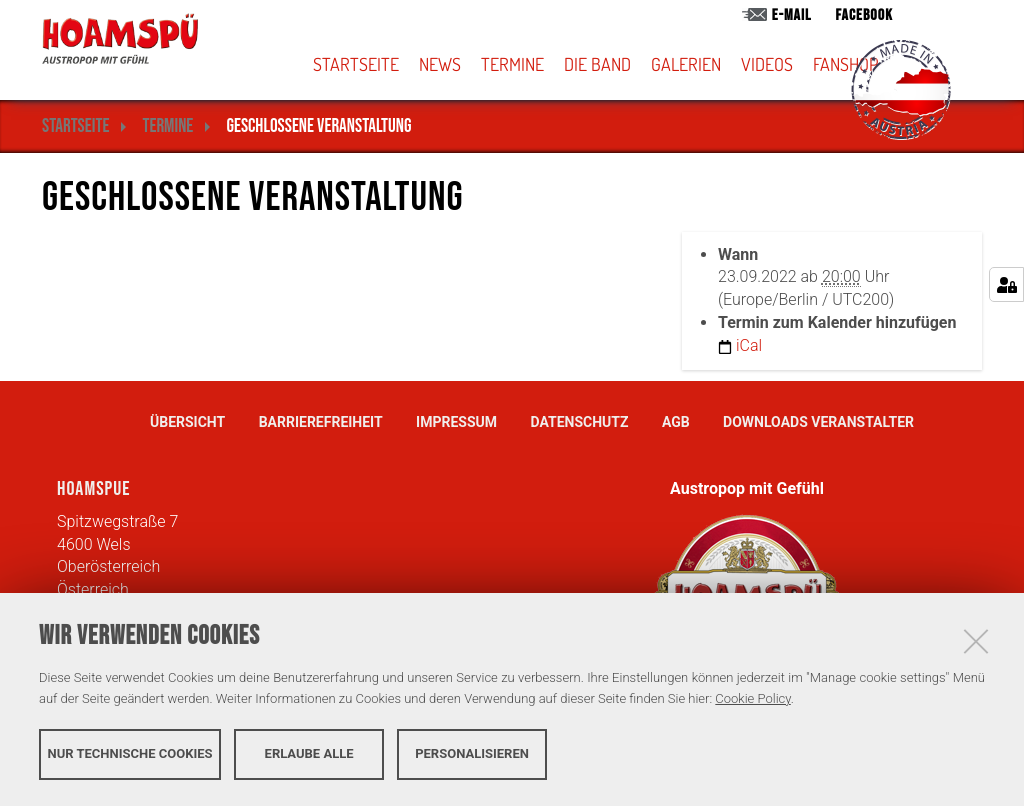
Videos (767, 64)
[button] (625, 64)
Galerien (686, 64)
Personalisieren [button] (472, 753)
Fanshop (845, 64)
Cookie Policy (752, 698)
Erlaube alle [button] (309, 753)
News (440, 64)
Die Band (597, 64)
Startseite (356, 64)
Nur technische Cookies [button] (130, 753)
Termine (512, 64)
